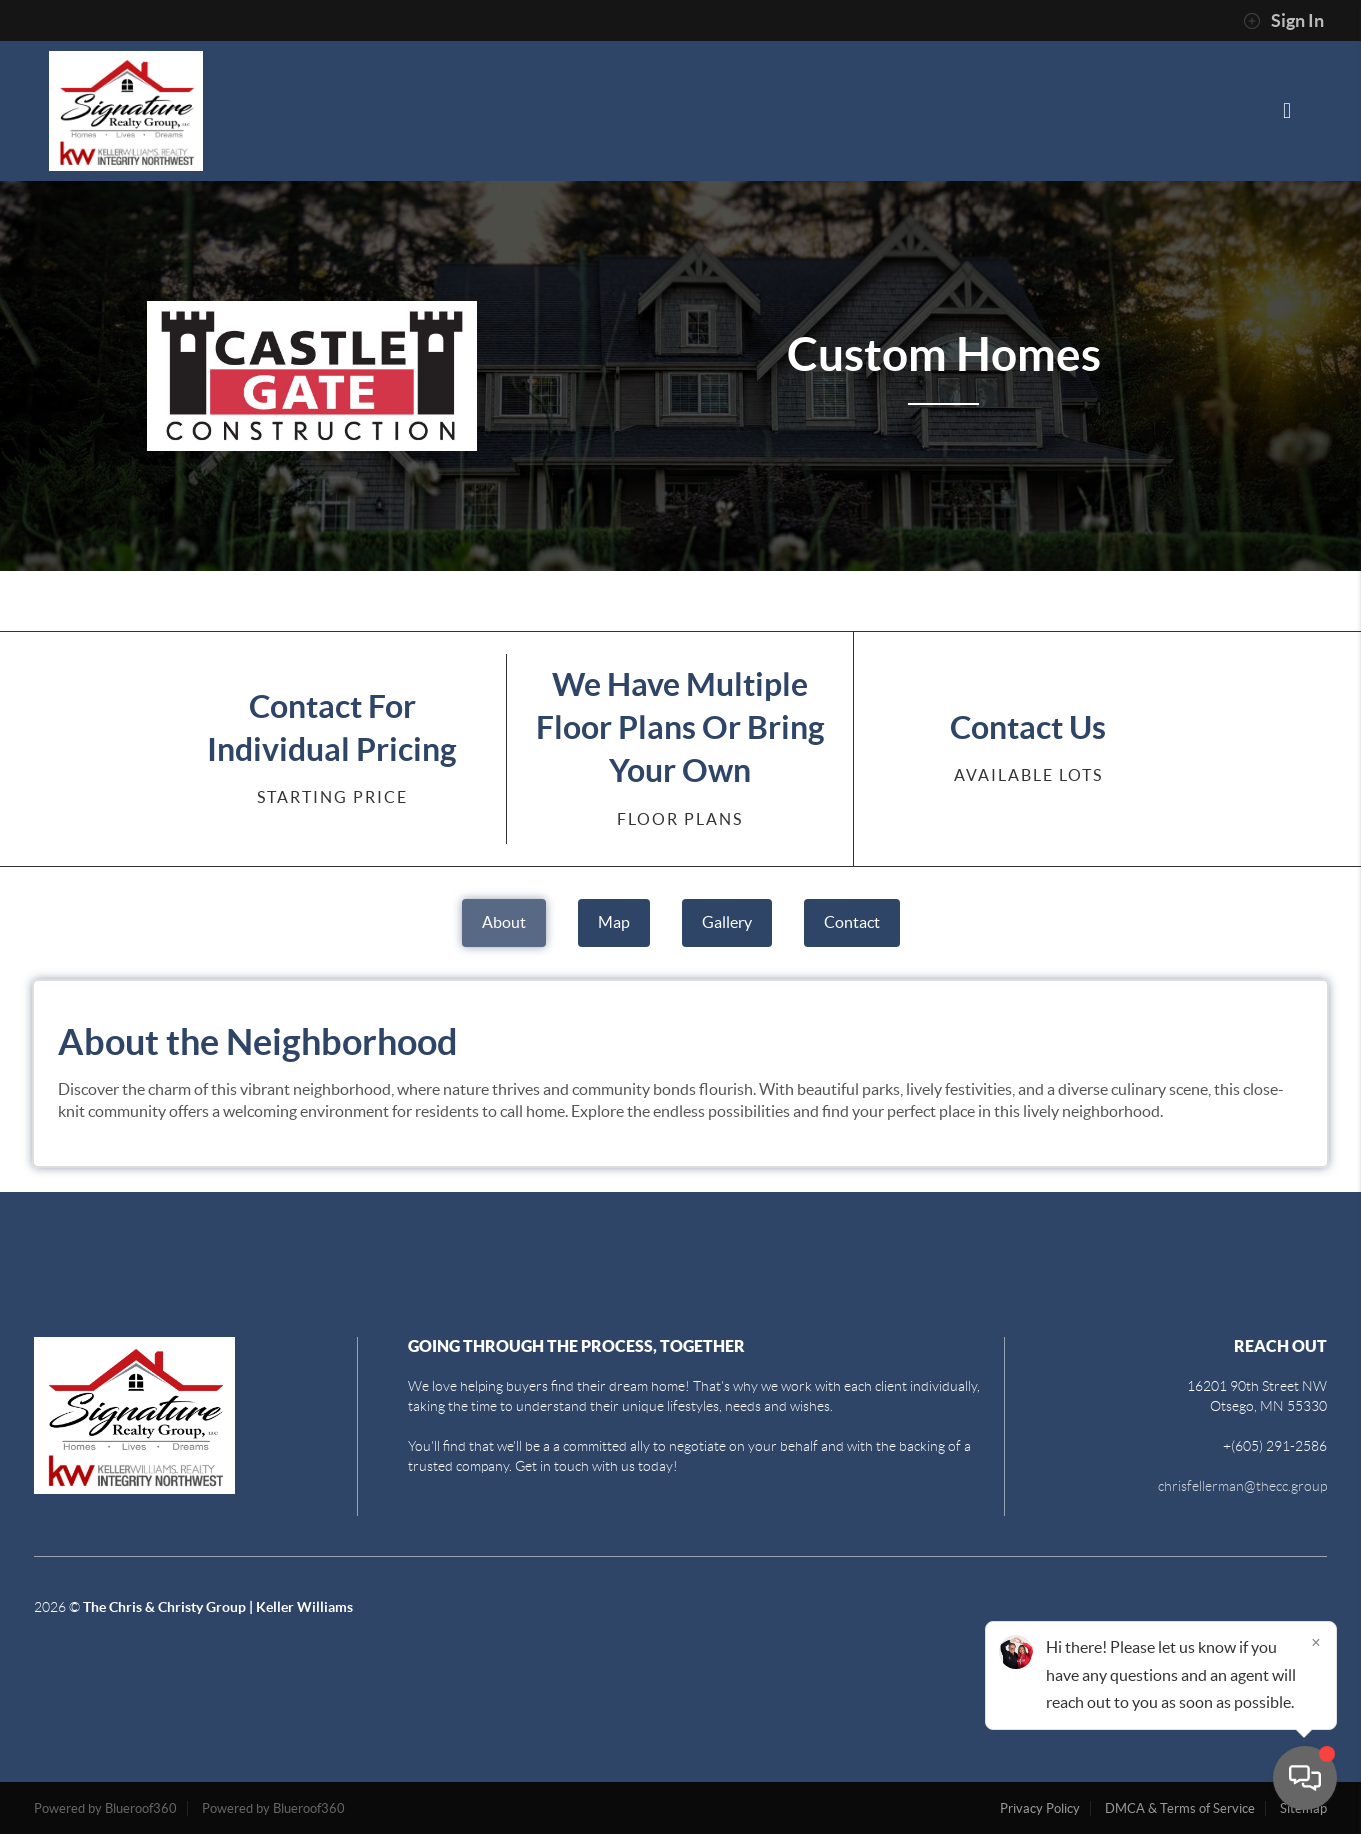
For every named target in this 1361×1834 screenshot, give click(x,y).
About (504, 922)
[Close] (1316, 1642)
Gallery (727, 922)
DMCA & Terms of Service (1180, 1808)
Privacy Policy (1040, 1808)
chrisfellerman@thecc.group (1242, 1486)
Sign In (1283, 21)
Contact (852, 922)
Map (614, 922)
